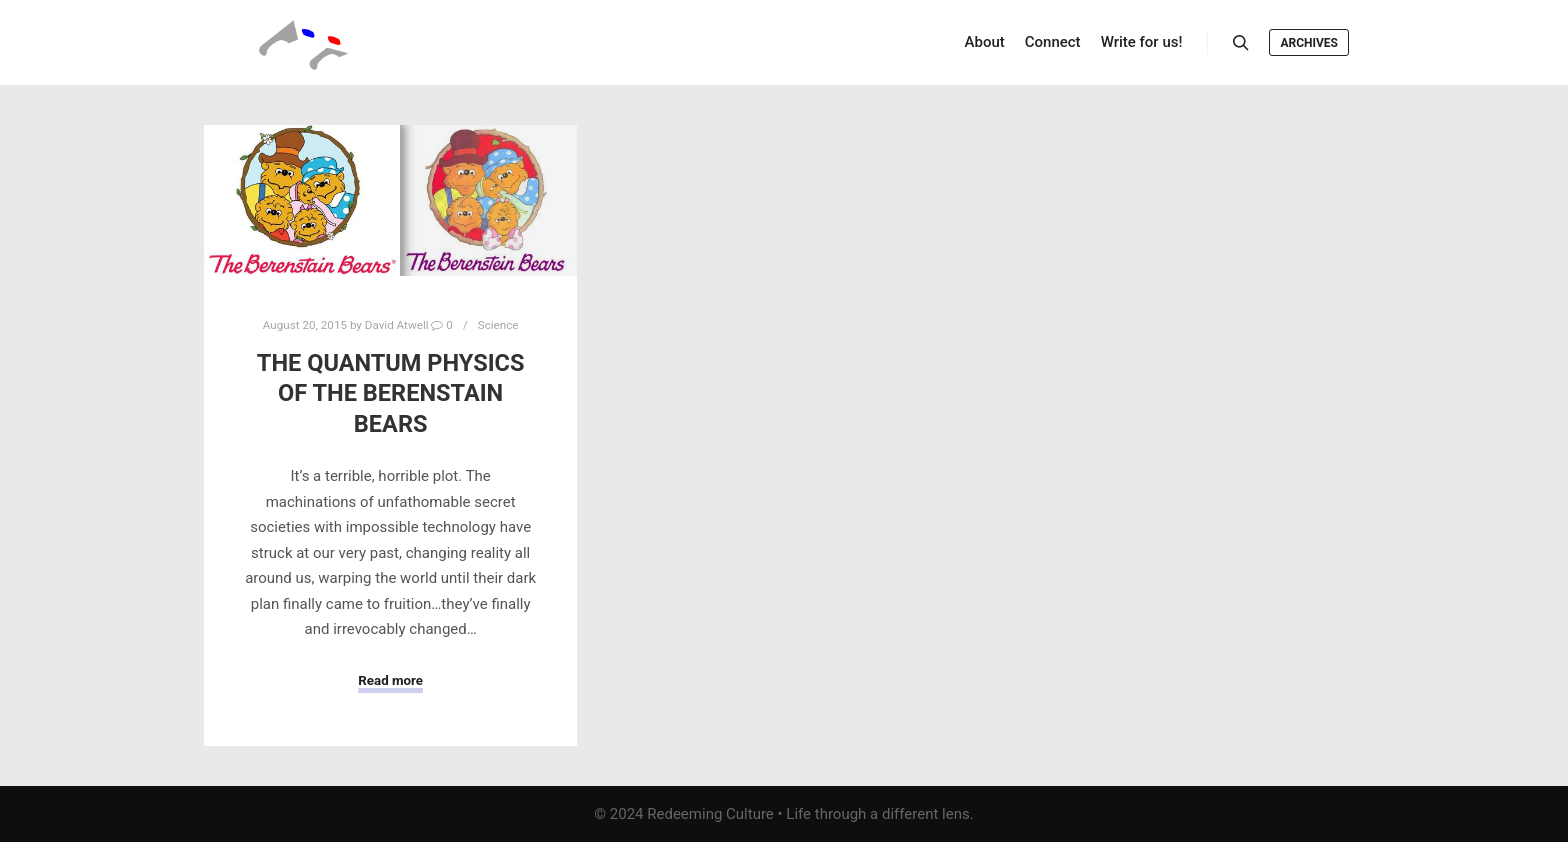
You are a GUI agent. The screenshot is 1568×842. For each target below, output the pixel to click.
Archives (1309, 43)
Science (498, 325)
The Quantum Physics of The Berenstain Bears (391, 393)
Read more (390, 680)
